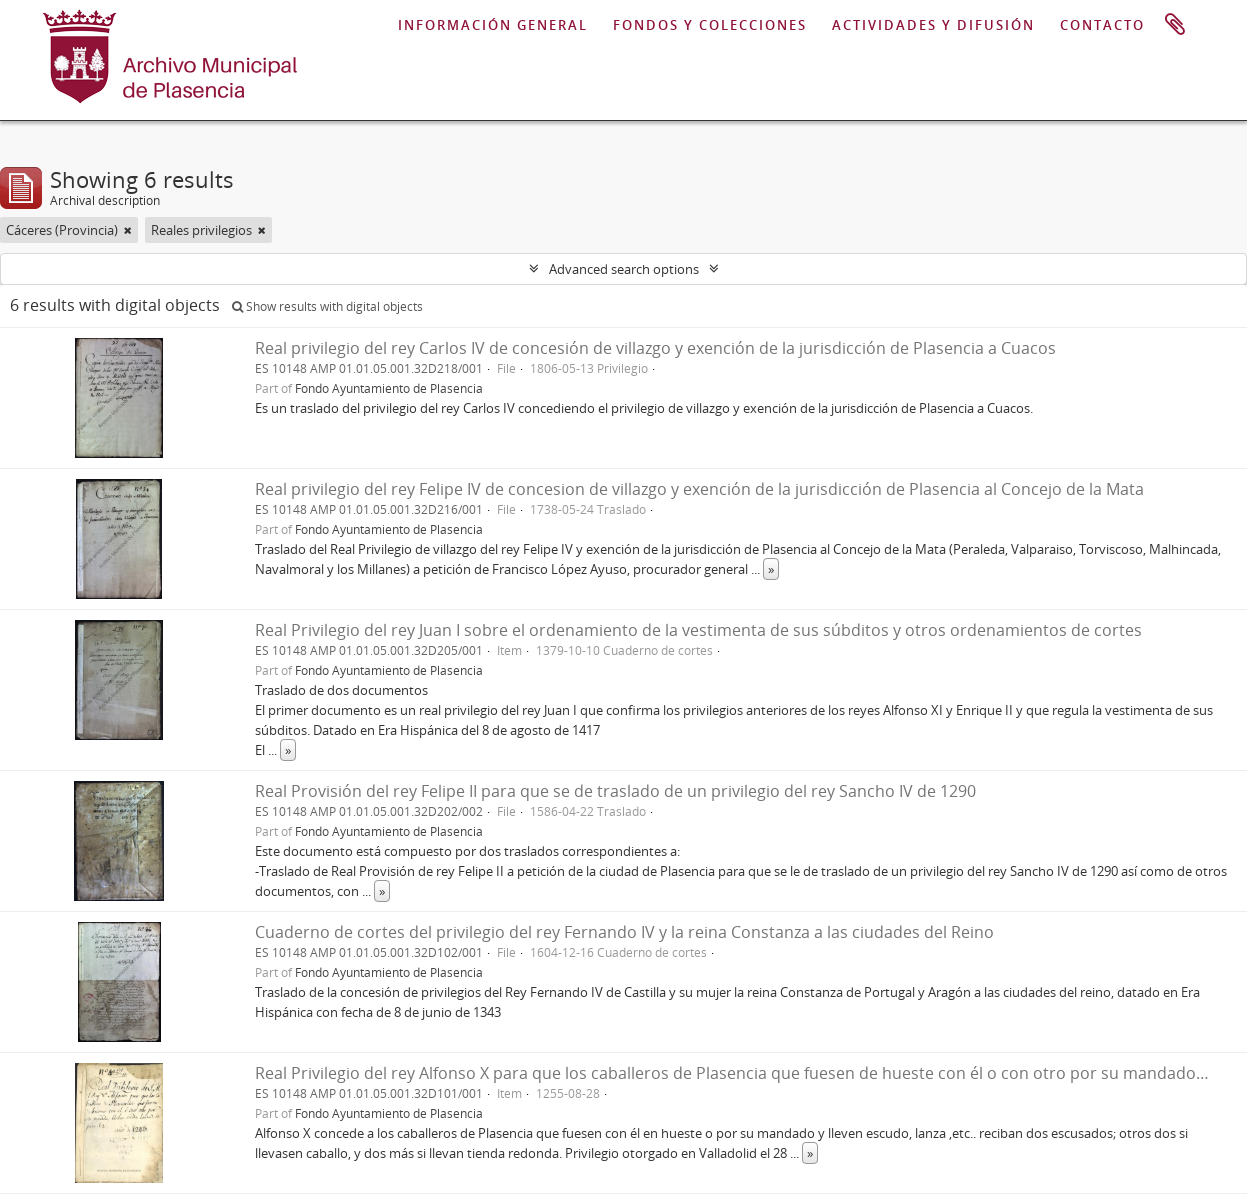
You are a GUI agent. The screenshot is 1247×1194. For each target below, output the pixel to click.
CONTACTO (1102, 25)
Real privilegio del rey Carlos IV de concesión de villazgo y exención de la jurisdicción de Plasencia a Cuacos (655, 348)
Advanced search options (624, 269)
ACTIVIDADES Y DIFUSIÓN (933, 25)
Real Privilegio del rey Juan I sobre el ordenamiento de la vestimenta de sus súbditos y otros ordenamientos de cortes (698, 630)
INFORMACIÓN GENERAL (493, 25)
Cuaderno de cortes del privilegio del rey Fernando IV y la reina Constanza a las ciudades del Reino (624, 932)
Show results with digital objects (327, 306)
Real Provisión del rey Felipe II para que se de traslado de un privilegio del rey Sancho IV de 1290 (615, 791)
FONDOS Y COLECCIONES (710, 25)
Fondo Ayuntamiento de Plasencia (389, 388)
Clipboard (1175, 25)
